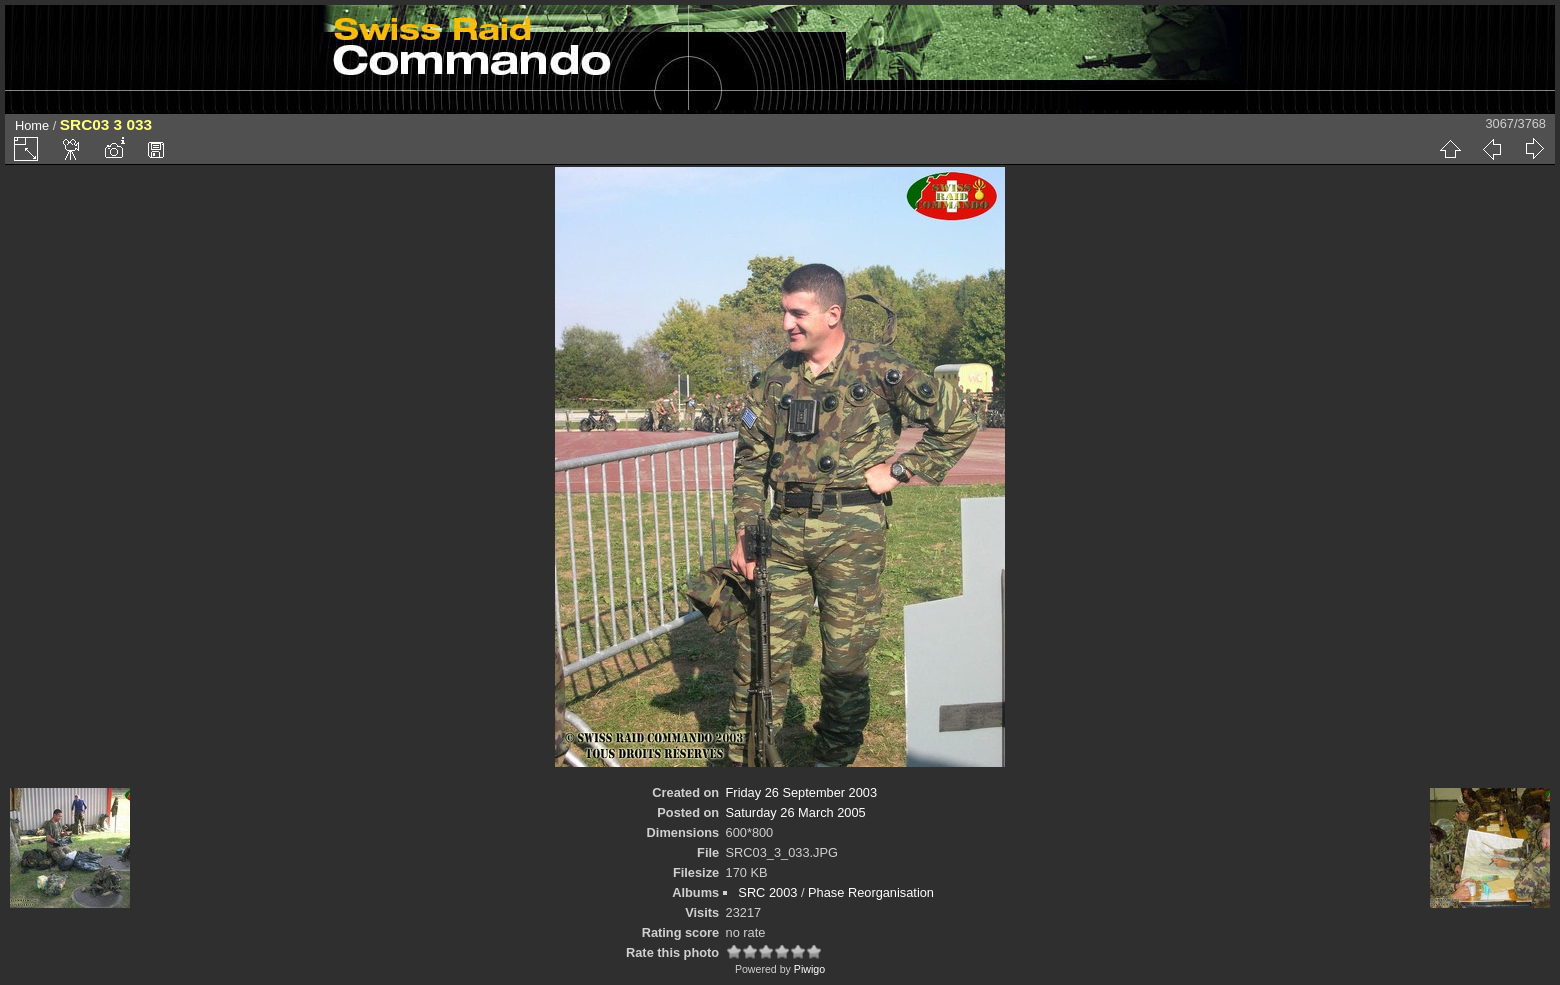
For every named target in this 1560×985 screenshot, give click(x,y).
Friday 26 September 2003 (802, 792)
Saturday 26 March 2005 (796, 812)
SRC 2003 (767, 892)
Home (32, 125)
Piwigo (809, 969)
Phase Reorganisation (871, 892)
